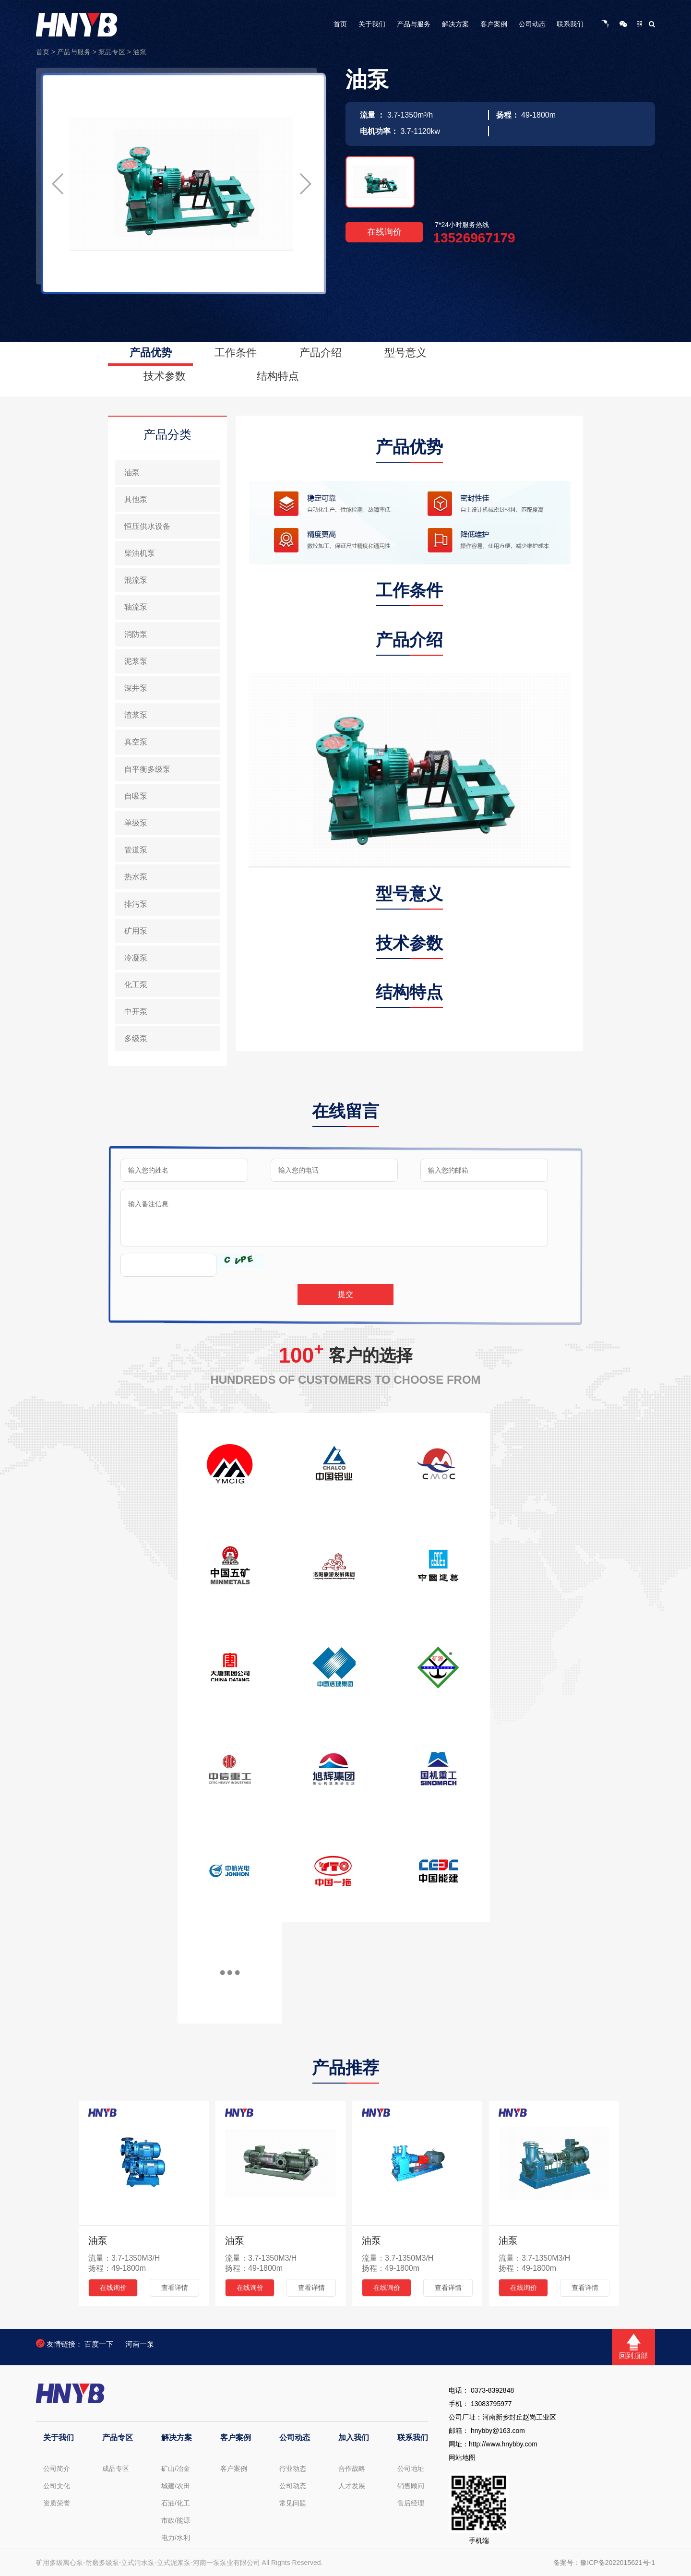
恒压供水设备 (147, 526)
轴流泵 (135, 607)
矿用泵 (135, 931)
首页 (340, 24)
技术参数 (164, 376)
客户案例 (493, 24)
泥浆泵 (135, 661)
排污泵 (135, 904)
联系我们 (570, 24)
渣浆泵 (135, 715)
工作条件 (235, 353)
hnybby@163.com (498, 2430)
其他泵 (135, 499)
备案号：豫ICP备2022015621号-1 (604, 2562)
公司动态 (532, 24)
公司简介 (56, 2468)
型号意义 (405, 353)
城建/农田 (175, 2486)
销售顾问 (410, 2486)
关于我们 (371, 24)
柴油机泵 (139, 553)
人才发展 (351, 2486)
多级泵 (135, 1038)
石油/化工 (175, 2503)
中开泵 (135, 1011)
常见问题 (292, 2503)
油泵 (139, 52)
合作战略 (351, 2468)
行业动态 (292, 2468)
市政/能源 (175, 2520)
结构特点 (278, 376)
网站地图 (462, 2457)
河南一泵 (139, 2344)
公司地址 (410, 2468)
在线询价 (384, 232)
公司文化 (56, 2486)
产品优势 (151, 353)
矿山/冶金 (175, 2468)
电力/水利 (175, 2537)
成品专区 (115, 2468)
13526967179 (474, 237)
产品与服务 (413, 24)
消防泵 (135, 634)
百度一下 (98, 2344)
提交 (345, 1294)
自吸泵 (135, 796)
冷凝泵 (135, 958)
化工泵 (135, 985)
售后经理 (410, 2503)
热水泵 (135, 877)
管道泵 (135, 850)
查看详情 (174, 2287)
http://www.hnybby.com (503, 2444)
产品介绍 (320, 353)
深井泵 (135, 688)
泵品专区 (111, 52)
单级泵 (135, 823)
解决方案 (455, 24)
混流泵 (135, 580)
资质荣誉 (56, 2503)
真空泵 (135, 742)
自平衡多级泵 (147, 769)
